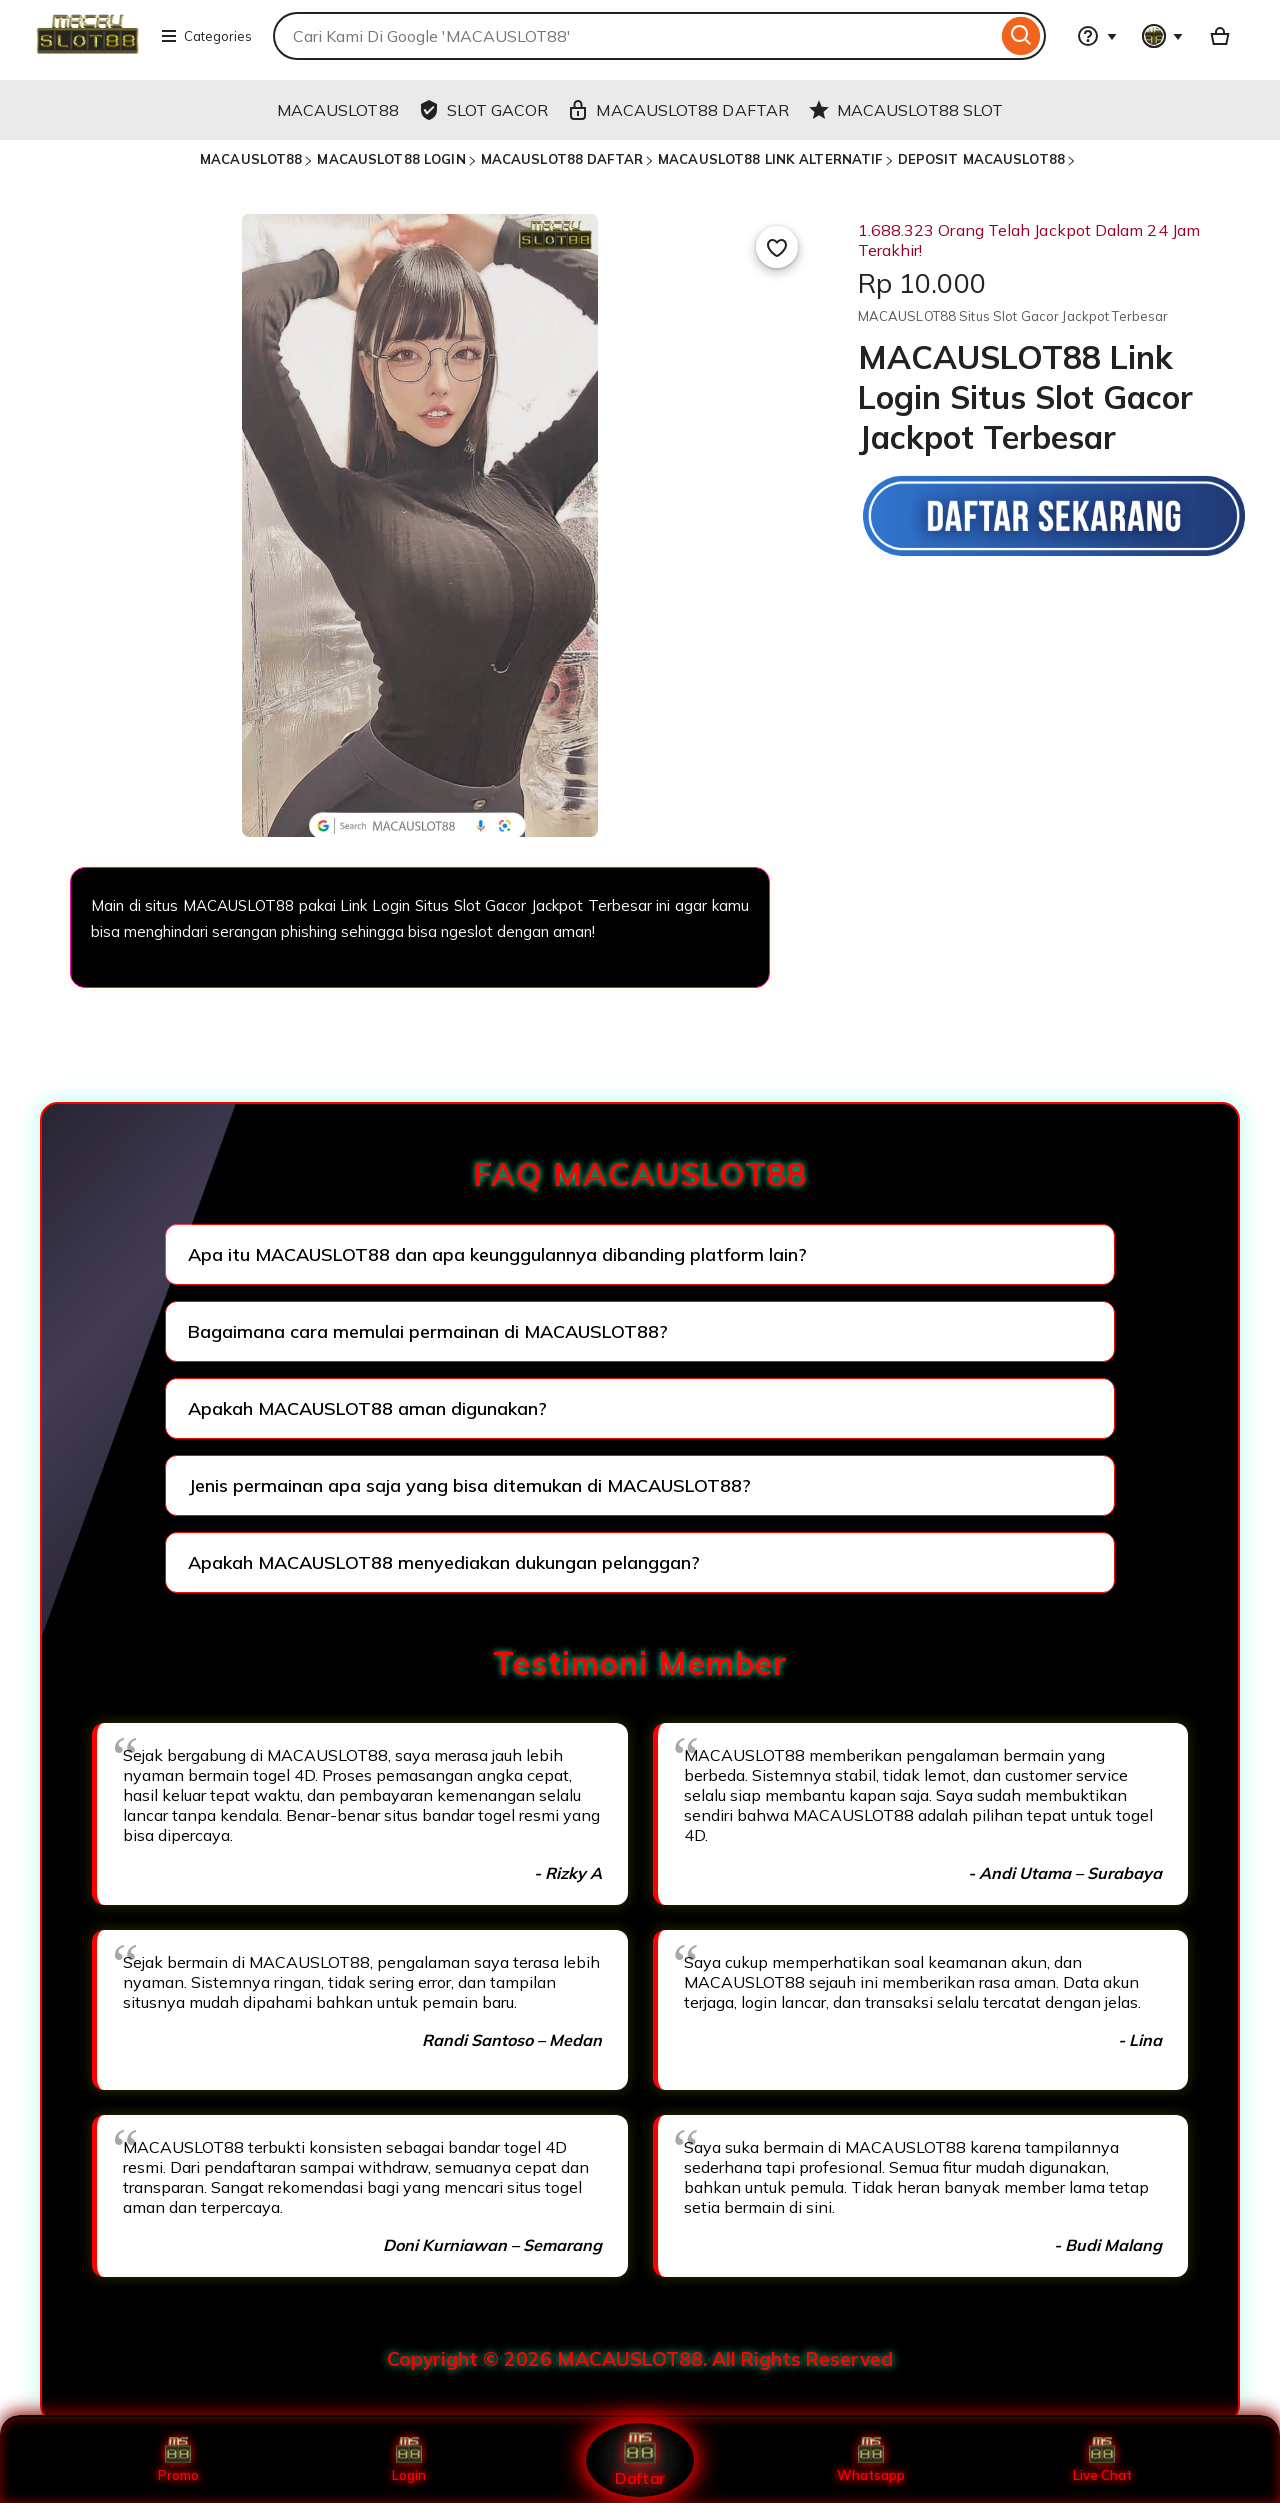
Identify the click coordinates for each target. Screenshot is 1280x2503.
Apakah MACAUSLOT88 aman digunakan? (367, 1408)
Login (409, 2460)
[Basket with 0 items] (1220, 36)
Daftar (640, 2459)
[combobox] (635, 36)
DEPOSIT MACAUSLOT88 (981, 159)
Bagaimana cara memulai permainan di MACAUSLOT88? (428, 1331)
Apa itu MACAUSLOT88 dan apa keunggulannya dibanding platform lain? (497, 1254)
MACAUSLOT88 (251, 159)
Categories (206, 36)
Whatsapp (871, 2460)
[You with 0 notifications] (1163, 36)
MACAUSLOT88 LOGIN (391, 159)
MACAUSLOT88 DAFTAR (562, 159)
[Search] (1021, 36)
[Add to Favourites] (777, 247)
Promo (178, 2460)
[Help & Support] (1097, 36)
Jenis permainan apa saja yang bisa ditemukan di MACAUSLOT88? (469, 1485)
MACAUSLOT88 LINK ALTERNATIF (770, 159)
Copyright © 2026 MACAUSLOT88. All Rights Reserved (640, 2359)
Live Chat (1102, 2460)
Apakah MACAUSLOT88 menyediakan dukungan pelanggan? (444, 1562)
